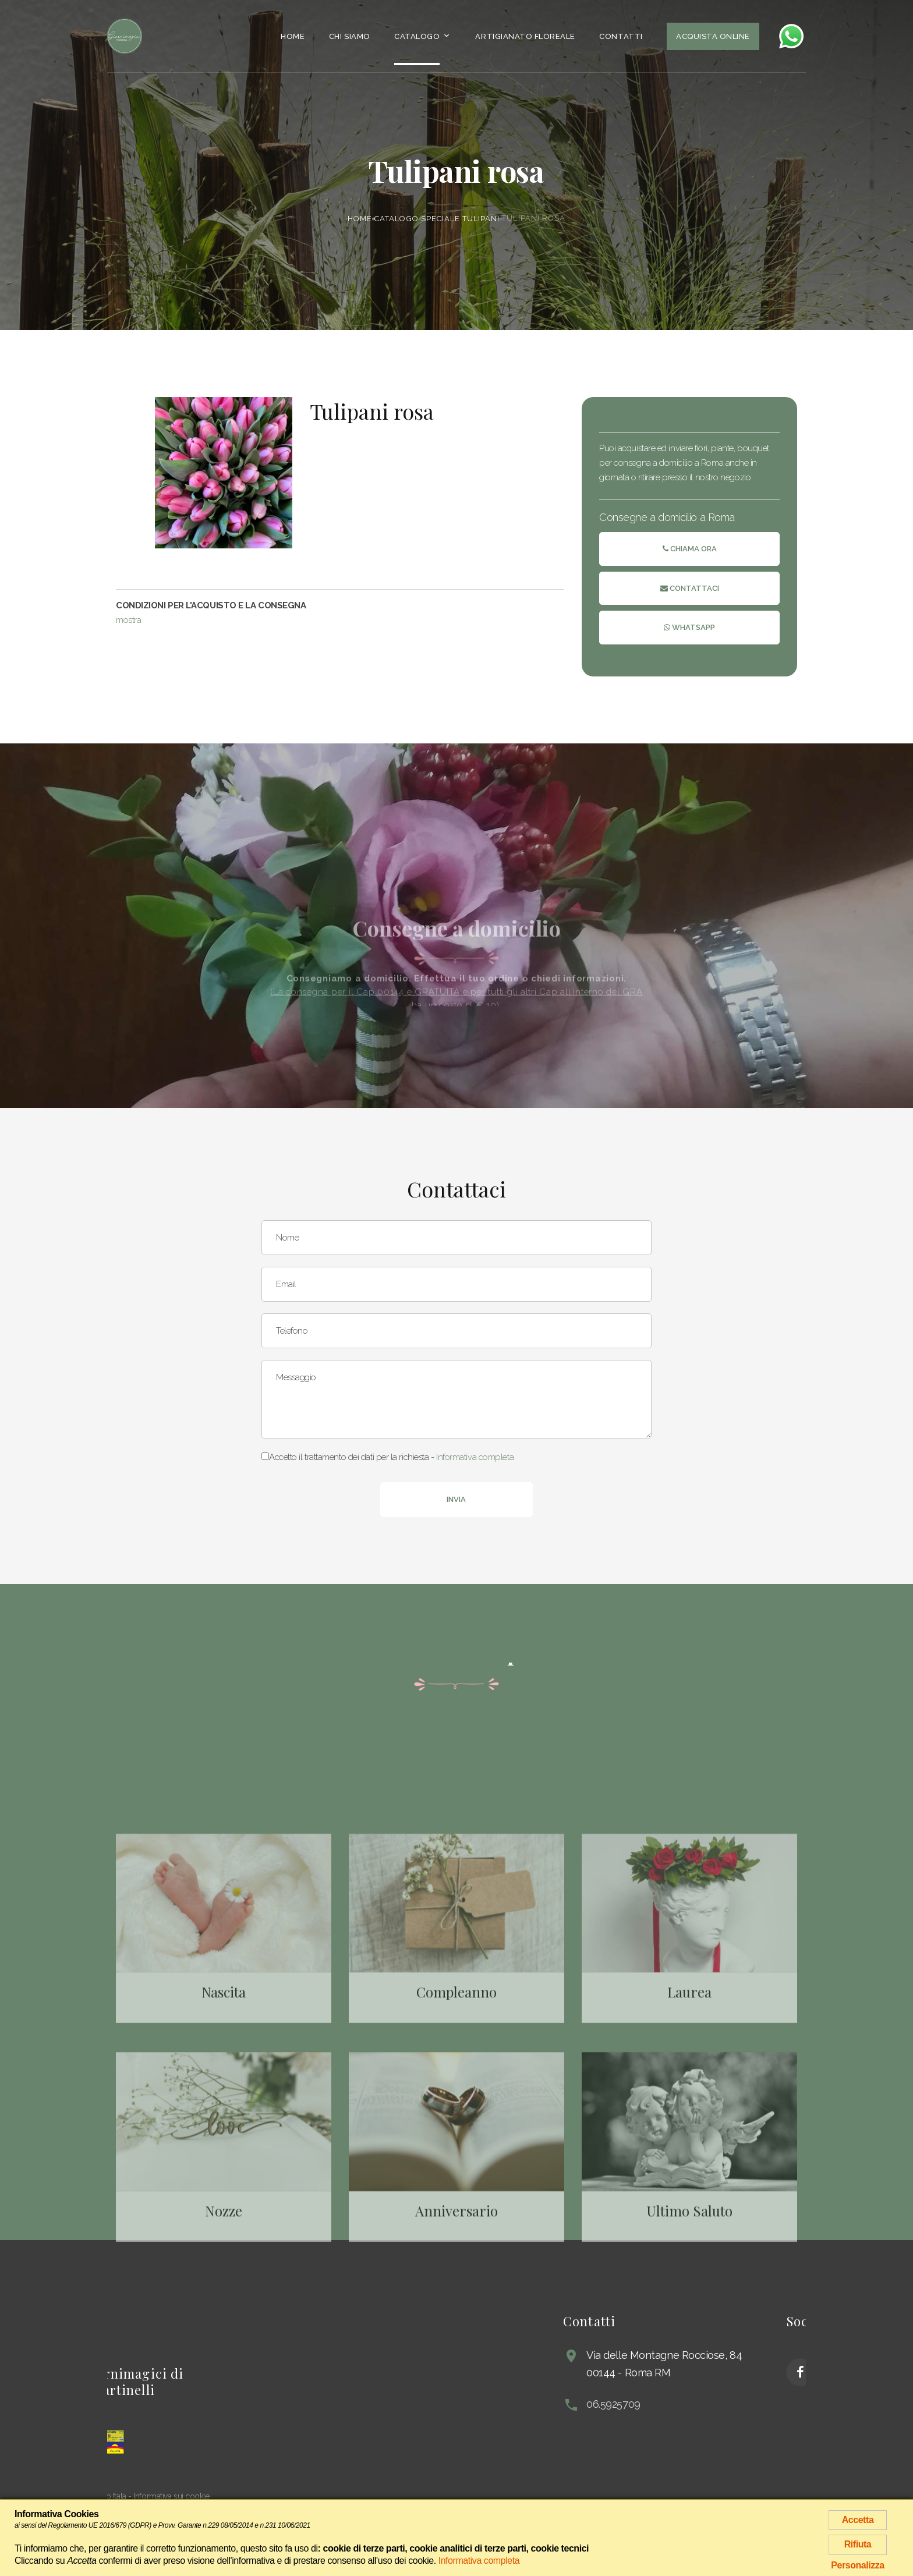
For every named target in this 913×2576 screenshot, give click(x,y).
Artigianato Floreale (525, 36)
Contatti (620, 36)
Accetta (858, 2520)
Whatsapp (689, 627)
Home (293, 36)
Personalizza (857, 2565)
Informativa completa (475, 1457)
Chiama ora (690, 549)
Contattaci (689, 588)
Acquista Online (713, 36)
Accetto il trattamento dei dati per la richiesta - (387, 1457)
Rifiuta (858, 2544)
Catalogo (417, 36)
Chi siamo (349, 36)
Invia (456, 1499)
